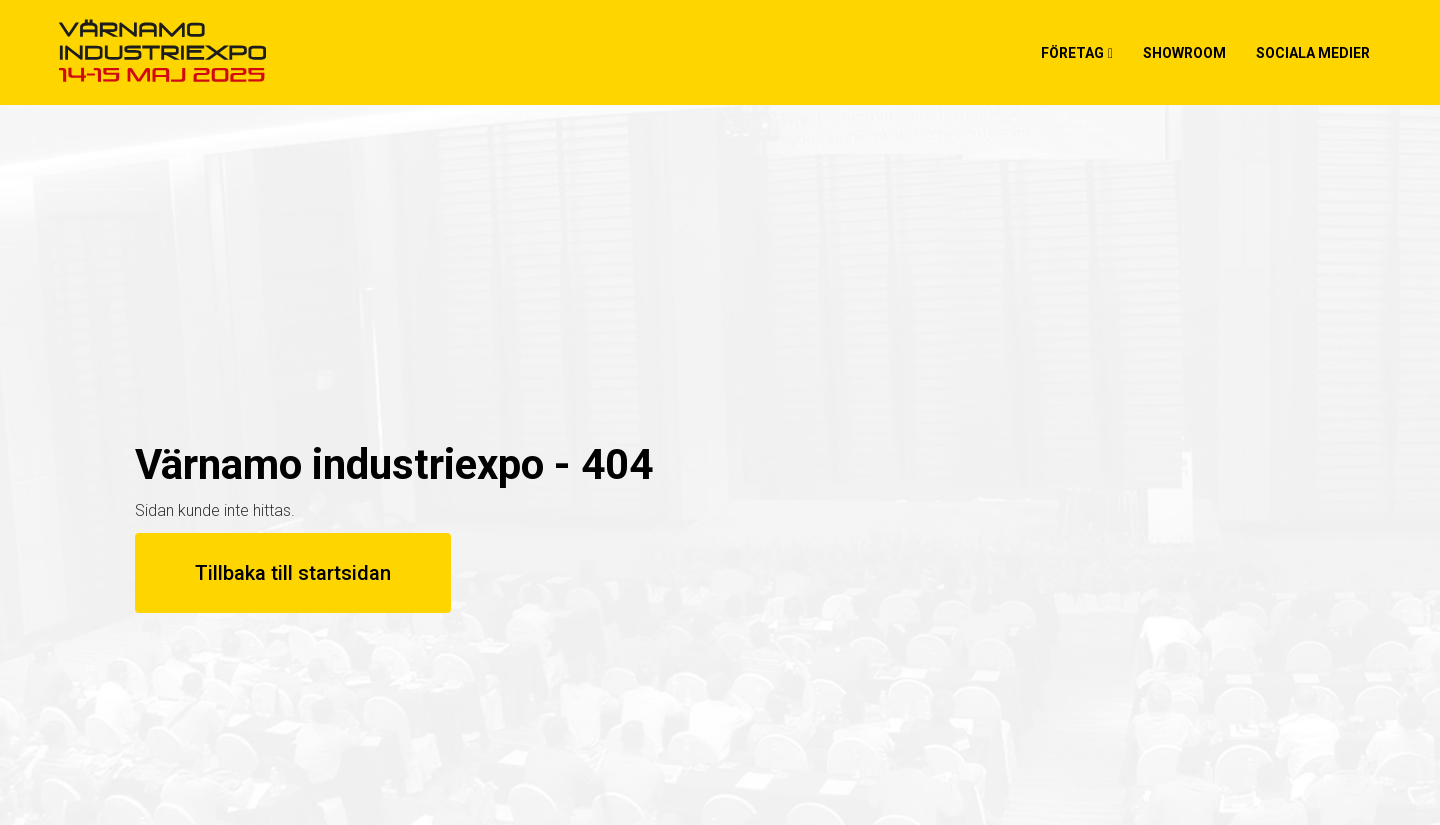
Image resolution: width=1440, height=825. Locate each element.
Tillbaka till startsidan (293, 573)
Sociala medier (1313, 53)
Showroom (1184, 53)
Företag (1072, 53)
